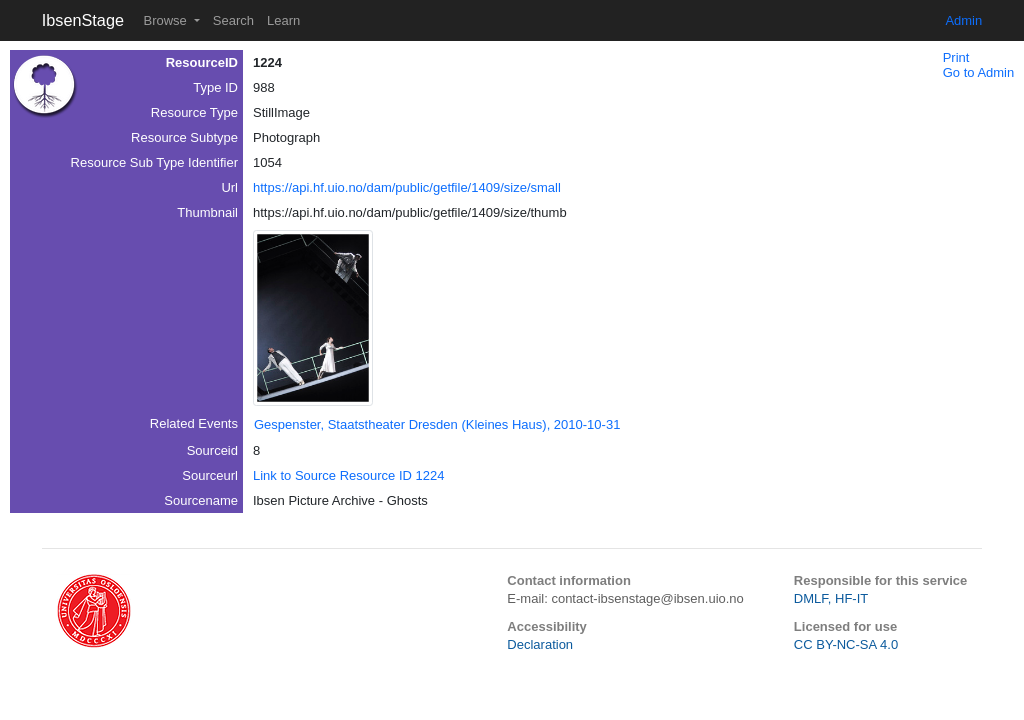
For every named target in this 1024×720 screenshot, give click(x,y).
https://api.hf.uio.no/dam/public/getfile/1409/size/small (407, 187)
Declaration (540, 644)
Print (956, 57)
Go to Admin (979, 72)
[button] (313, 318)
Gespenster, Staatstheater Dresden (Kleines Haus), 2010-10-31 (437, 424)
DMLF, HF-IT (831, 598)
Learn (283, 20)
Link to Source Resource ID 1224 (349, 475)
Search (233, 20)
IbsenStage (83, 20)
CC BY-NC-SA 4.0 (846, 644)
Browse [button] (166, 20)
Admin (963, 20)
